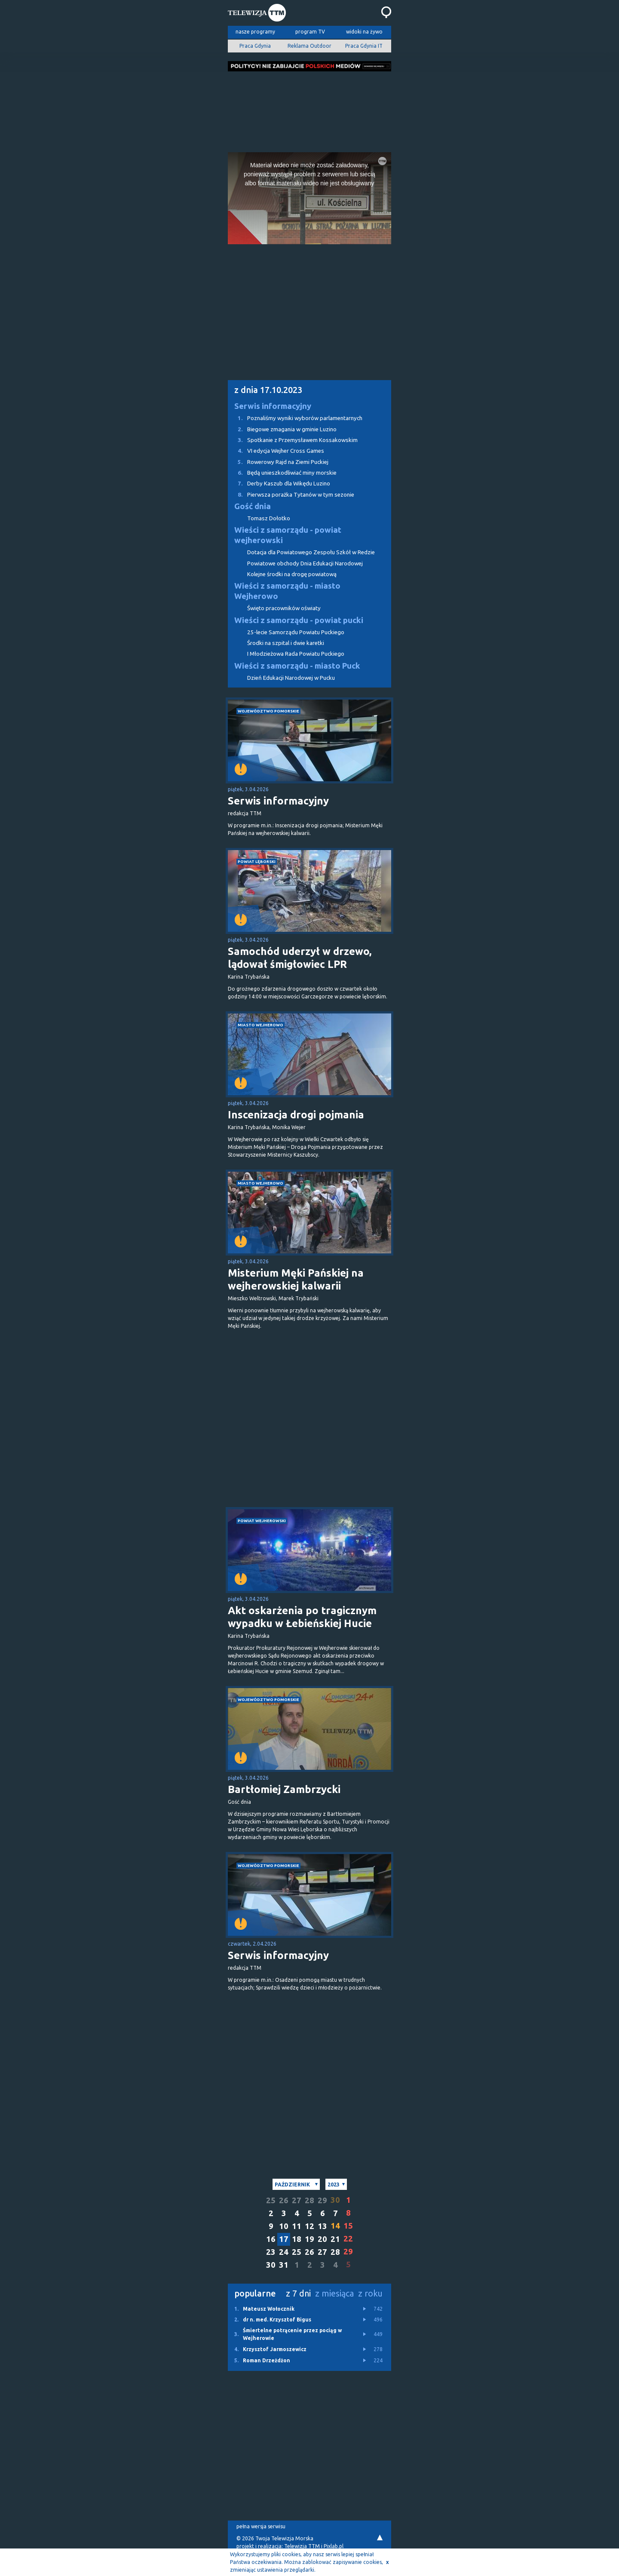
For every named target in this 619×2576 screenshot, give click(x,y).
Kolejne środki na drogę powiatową (292, 574)
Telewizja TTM (302, 2546)
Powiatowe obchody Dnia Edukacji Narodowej (305, 563)
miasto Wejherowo (260, 1024)
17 (283, 2239)
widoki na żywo (364, 31)
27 (296, 2200)
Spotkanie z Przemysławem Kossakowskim (293, 440)
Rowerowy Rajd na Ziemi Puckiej (278, 462)
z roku (370, 2293)
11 (296, 2226)
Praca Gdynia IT (364, 46)
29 (322, 2200)
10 (283, 2226)
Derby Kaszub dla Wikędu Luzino (279, 483)
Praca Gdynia (255, 46)
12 (309, 2226)
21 (335, 2239)
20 (322, 2239)
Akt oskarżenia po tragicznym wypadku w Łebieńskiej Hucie (302, 1617)
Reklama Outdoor (309, 46)
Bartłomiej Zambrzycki (284, 1789)
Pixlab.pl (333, 2546)
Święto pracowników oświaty (284, 608)
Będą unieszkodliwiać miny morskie (282, 472)
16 (271, 2239)
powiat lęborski (257, 861)
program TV (310, 31)
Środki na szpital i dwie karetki (285, 643)
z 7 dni (298, 2293)
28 (309, 2200)
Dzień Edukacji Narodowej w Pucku (291, 678)
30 (271, 2264)
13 (322, 2226)
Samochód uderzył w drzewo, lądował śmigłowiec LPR (299, 958)
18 (296, 2239)
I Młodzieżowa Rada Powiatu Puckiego (295, 654)
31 (283, 2264)
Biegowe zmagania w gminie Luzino (282, 429)
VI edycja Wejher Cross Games (276, 450)
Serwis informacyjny (272, 406)
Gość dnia (252, 506)
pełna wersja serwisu (260, 2526)
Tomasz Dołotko (268, 518)
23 (271, 2252)
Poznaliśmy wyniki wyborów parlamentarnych (295, 418)
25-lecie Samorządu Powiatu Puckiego (295, 632)
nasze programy (255, 31)
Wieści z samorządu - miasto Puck (297, 665)
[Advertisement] (309, 109)
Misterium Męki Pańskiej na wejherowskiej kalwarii (296, 1279)
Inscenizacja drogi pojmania (296, 1115)
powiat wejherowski (262, 1520)
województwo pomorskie (268, 711)
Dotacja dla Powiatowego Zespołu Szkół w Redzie (311, 552)
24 (283, 2252)
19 (309, 2239)
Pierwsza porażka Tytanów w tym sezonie (291, 494)
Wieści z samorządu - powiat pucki (298, 620)
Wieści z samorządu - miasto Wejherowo (287, 591)
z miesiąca (334, 2293)
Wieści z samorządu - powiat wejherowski (287, 535)
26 (283, 2200)
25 (271, 2200)
